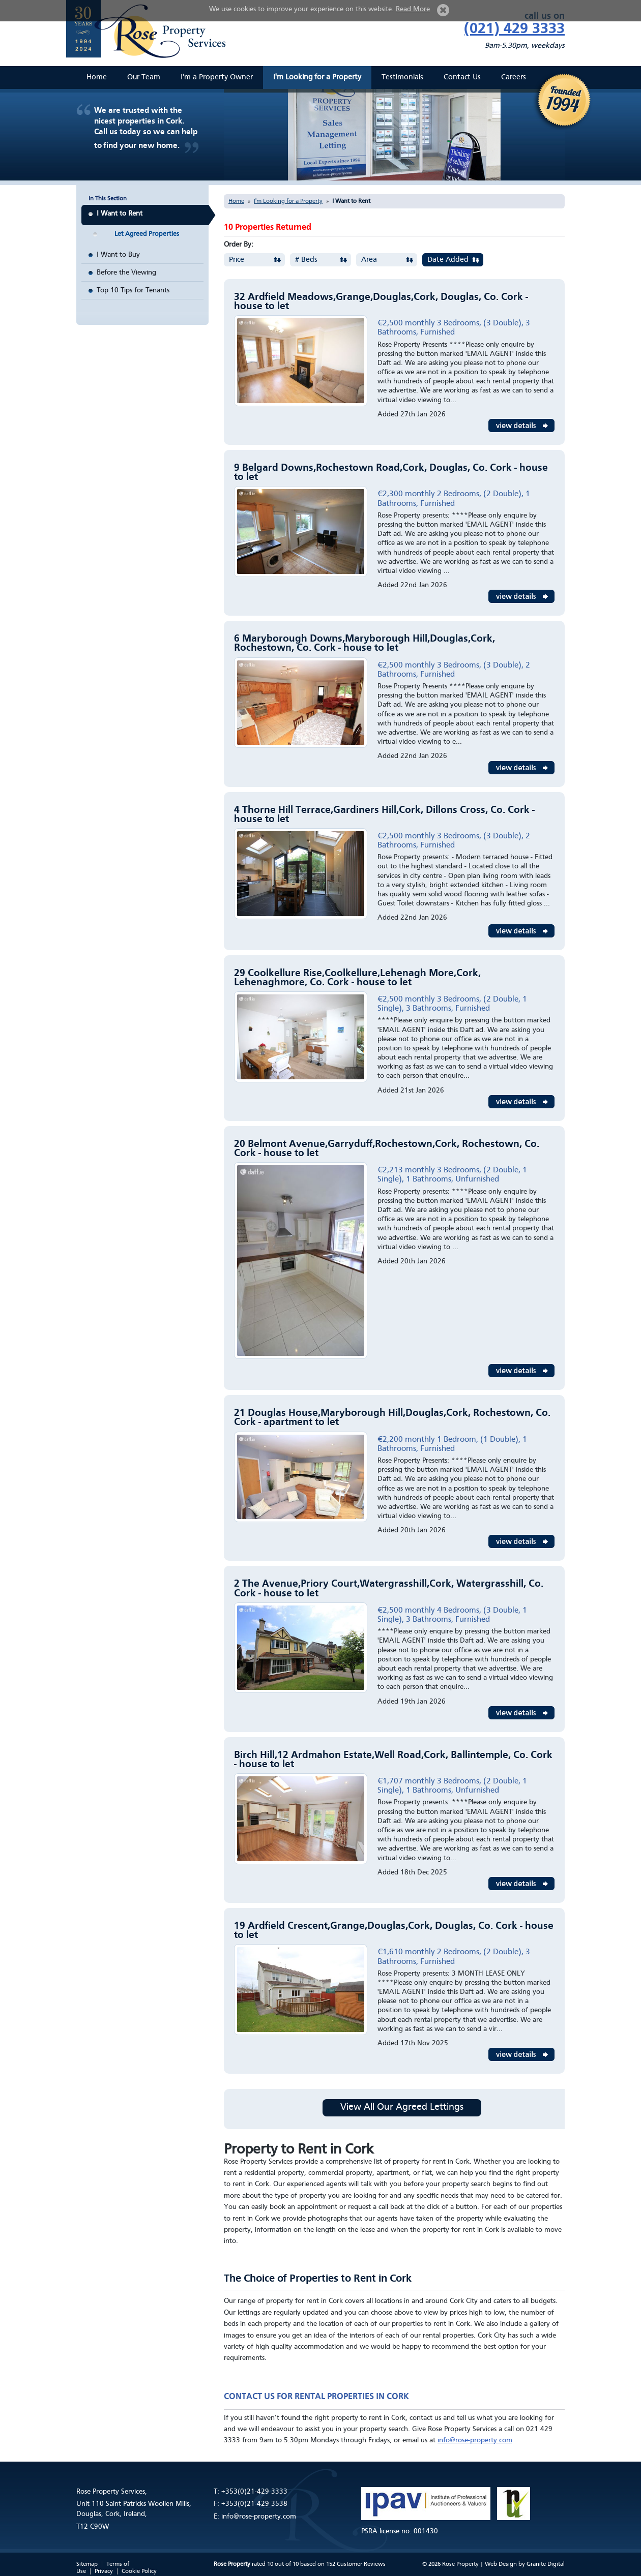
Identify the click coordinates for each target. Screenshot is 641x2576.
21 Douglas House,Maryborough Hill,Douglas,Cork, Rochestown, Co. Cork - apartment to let (392, 1418)
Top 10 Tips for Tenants (133, 290)
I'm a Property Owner (217, 77)
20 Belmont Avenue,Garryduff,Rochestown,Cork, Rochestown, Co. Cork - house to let (386, 1149)
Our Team (143, 77)
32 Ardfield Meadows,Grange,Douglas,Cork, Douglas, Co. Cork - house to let (381, 302)
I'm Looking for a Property (317, 77)
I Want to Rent (119, 213)
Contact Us (462, 77)
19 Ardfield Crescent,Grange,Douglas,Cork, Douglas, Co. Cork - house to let (393, 1931)
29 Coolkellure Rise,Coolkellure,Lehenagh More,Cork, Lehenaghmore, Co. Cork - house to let (357, 978)
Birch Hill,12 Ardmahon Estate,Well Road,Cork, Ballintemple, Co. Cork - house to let (393, 1760)
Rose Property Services (150, 30)
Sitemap (87, 2564)
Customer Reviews (361, 2564)
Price (236, 260)
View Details (521, 425)
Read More (413, 9)
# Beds (306, 260)
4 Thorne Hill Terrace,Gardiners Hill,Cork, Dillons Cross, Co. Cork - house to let (384, 815)
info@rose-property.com (475, 2440)
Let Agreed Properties (146, 234)
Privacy (104, 2571)
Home (96, 77)
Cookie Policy (139, 2571)
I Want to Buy (118, 254)
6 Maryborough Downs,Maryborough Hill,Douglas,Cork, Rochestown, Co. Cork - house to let (364, 643)
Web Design (501, 2564)
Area (369, 260)
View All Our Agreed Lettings (401, 2107)
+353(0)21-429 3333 (254, 2491)
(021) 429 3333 (514, 29)
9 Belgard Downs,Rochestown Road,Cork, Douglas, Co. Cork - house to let (391, 472)
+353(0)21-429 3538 (254, 2503)
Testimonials (402, 77)
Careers (513, 77)
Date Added (448, 260)
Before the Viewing (126, 272)
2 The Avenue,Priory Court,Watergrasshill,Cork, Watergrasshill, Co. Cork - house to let (388, 1588)
